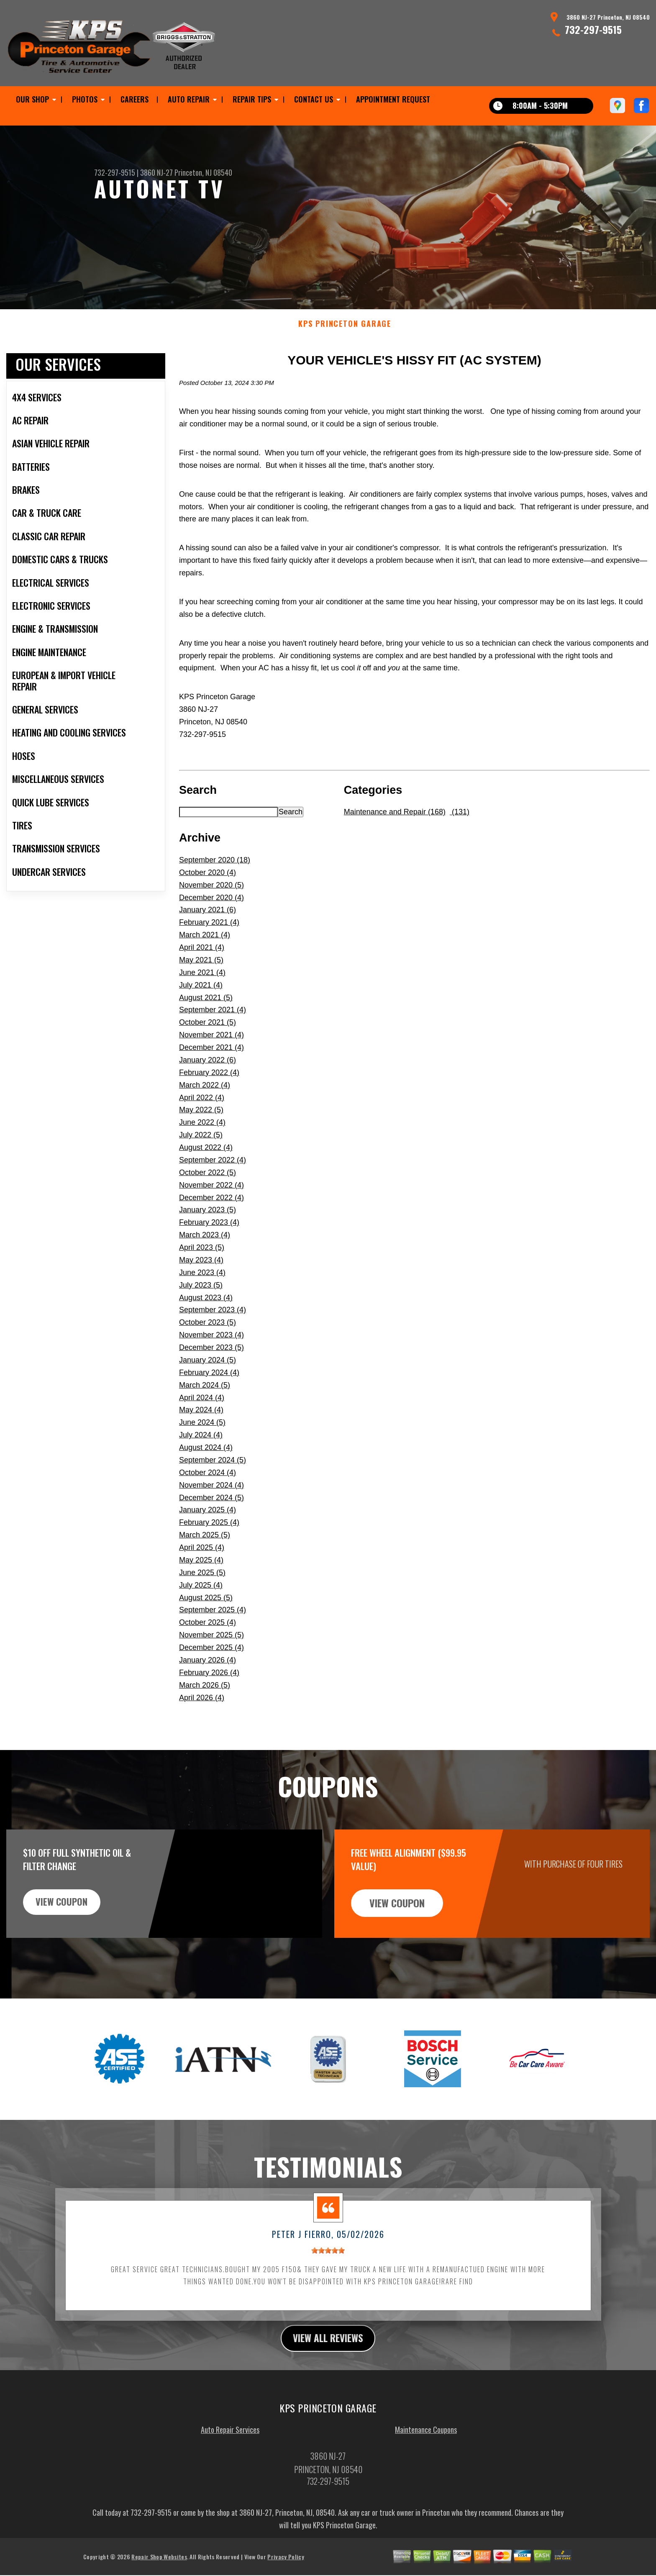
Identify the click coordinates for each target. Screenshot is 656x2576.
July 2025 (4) (201, 1597)
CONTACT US (313, 99)
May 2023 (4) (201, 1272)
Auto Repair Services (230, 2442)
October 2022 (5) (207, 1184)
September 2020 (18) (214, 872)
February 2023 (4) (209, 1235)
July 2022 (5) (201, 1147)
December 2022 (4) (211, 1210)
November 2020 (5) (211, 897)
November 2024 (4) (211, 1497)
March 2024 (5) (204, 1397)
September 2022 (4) (212, 1172)
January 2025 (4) (207, 1522)
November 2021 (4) (211, 1047)
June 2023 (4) (202, 1284)
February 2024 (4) (209, 1384)
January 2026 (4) (207, 1672)
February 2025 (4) (209, 1535)
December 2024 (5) (211, 1510)
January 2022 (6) (207, 1072)
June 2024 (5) (202, 1435)
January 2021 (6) (207, 922)
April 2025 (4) (201, 1559)
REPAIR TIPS (252, 99)
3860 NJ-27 (156, 172)
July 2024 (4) (201, 1447)
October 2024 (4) (207, 1484)
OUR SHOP (32, 99)
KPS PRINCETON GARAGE (344, 336)
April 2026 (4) (201, 1710)
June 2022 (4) (202, 1135)
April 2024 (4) (201, 1410)
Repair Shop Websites (159, 2569)
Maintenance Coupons (426, 2442)
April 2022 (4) (201, 1110)
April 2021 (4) (201, 959)
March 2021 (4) (204, 947)
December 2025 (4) (211, 1659)
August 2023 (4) (206, 1310)
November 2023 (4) (211, 1347)
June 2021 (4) (202, 984)
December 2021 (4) (211, 1059)
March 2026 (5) (204, 1697)
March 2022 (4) (204, 1097)
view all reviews (328, 2350)
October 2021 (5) (207, 1035)
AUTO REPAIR (189, 99)
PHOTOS (84, 99)
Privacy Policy (285, 2569)
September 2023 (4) (212, 1322)
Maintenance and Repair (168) (395, 824)
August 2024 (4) (206, 1459)
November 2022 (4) (211, 1197)
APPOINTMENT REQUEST (393, 99)
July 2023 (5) (201, 1297)
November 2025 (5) (211, 1647)
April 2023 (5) (201, 1259)
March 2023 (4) (204, 1247)
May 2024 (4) (201, 1422)
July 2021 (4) (201, 997)
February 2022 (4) (209, 1084)
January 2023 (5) (207, 1222)
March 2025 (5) (204, 1547)
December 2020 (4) (211, 910)
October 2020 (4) (207, 884)
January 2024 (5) (207, 1372)
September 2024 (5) (212, 1472)
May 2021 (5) (201, 972)
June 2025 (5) (202, 1584)
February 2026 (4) (209, 1685)
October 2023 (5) (207, 1335)
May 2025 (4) (201, 1572)
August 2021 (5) (206, 1010)
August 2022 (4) (206, 1159)
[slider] (328, 2263)
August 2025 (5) (206, 1610)
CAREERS (134, 99)
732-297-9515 (593, 29)
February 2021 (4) (209, 935)
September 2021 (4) (212, 1022)
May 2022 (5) (201, 1122)
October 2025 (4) (207, 1635)
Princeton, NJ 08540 (203, 172)
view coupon (69, 1915)
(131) (459, 824)
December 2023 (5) (211, 1359)
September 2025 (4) (212, 1622)
